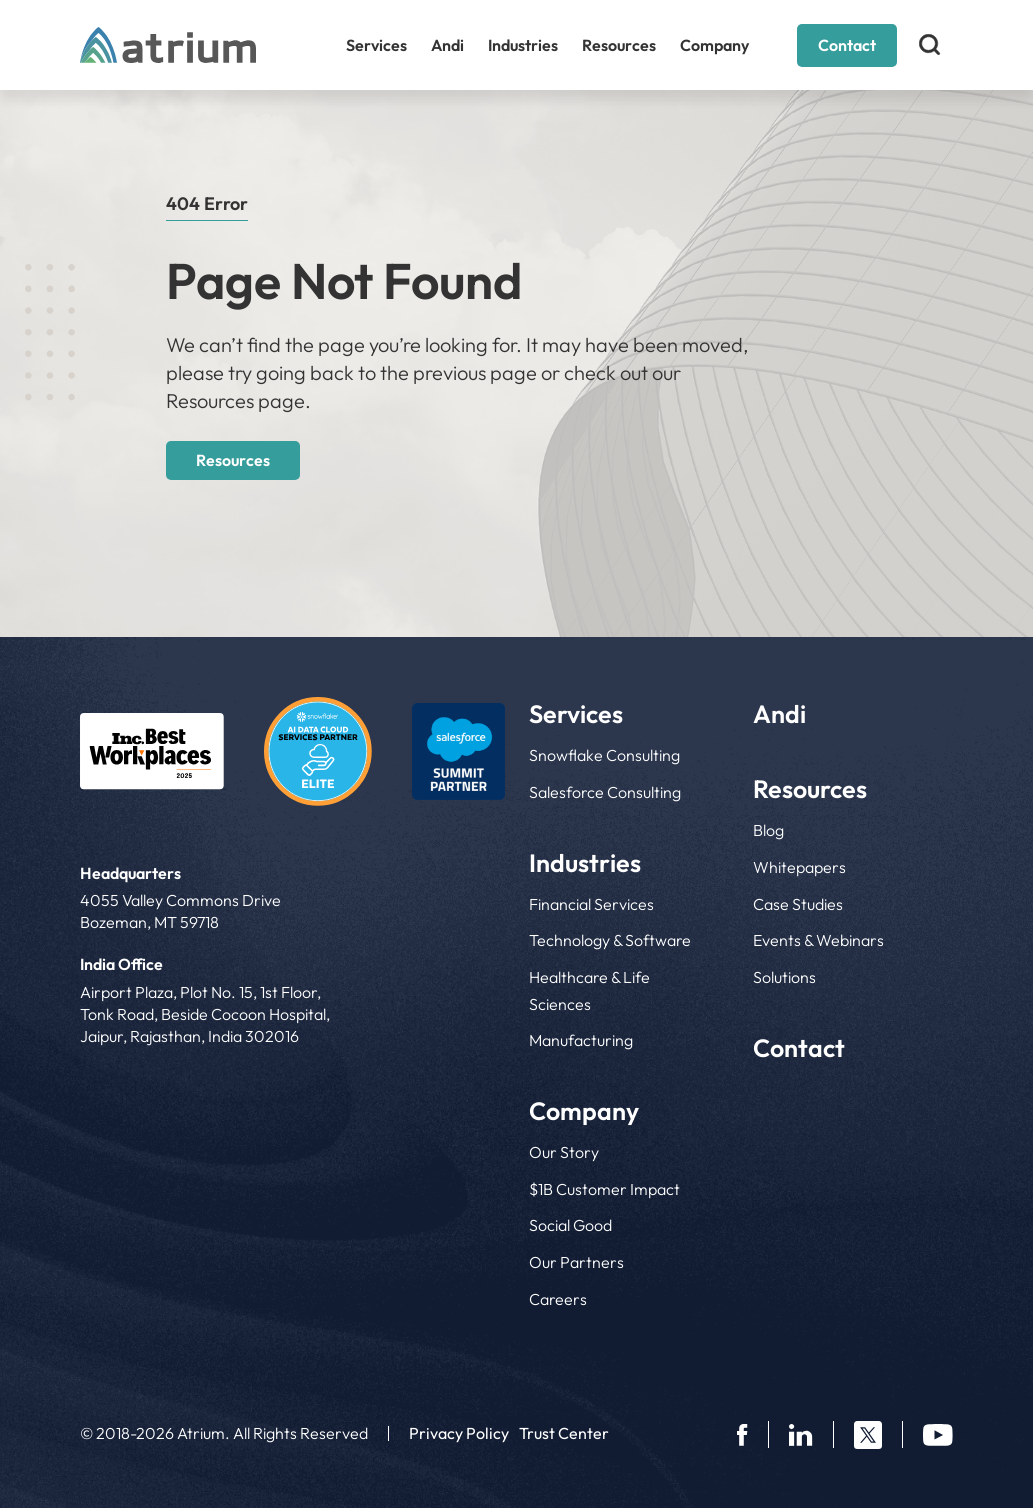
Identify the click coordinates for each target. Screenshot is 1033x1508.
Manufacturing (581, 1040)
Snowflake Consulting (604, 755)
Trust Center (564, 1433)
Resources (619, 45)
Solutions (784, 977)
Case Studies (798, 904)
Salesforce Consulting (605, 792)
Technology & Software (610, 940)
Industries (523, 45)
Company (714, 45)
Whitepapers (799, 867)
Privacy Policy (459, 1433)
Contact (847, 45)
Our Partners (576, 1262)
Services (376, 45)
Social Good (570, 1225)
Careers (558, 1299)
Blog (768, 830)
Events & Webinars (818, 940)
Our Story (564, 1152)
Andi (447, 45)
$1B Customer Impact (604, 1189)
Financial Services (591, 904)
